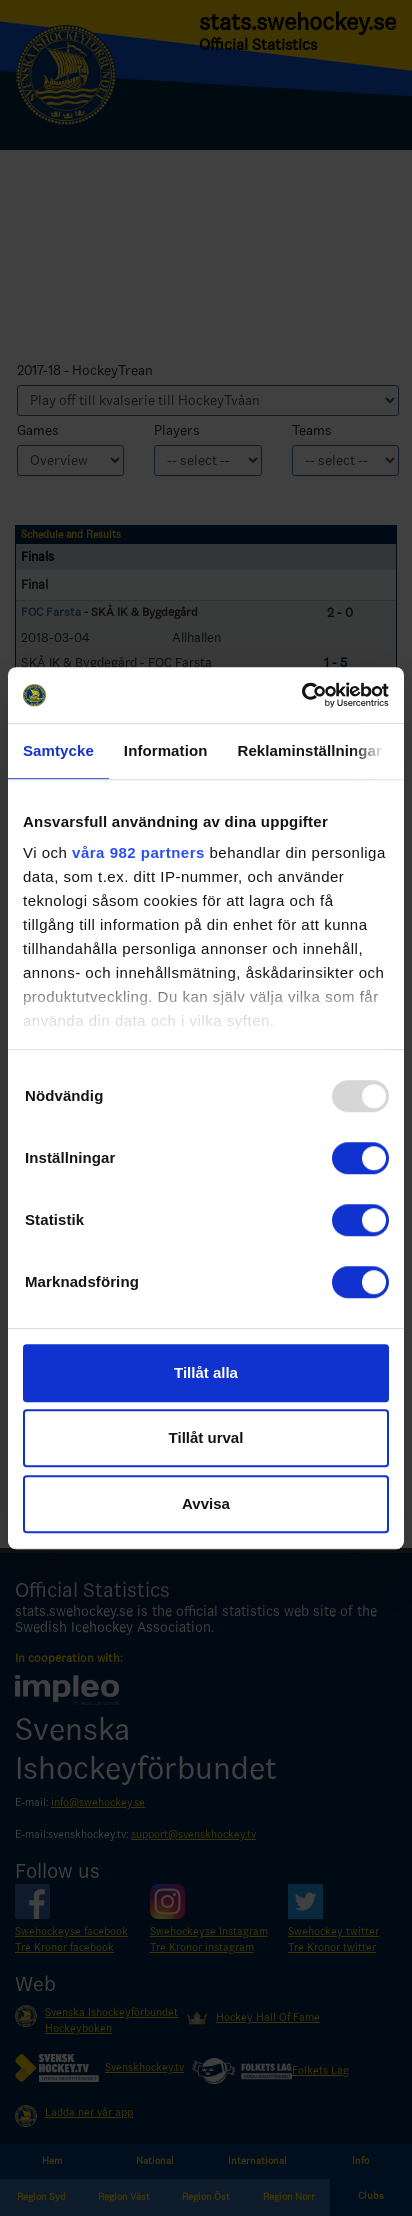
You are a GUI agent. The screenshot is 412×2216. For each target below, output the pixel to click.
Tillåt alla (206, 1372)
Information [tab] (166, 750)
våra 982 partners (138, 852)
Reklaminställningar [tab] (309, 750)
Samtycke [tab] (58, 750)
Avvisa (206, 1503)
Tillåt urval (206, 1437)
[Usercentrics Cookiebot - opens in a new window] (301, 695)
